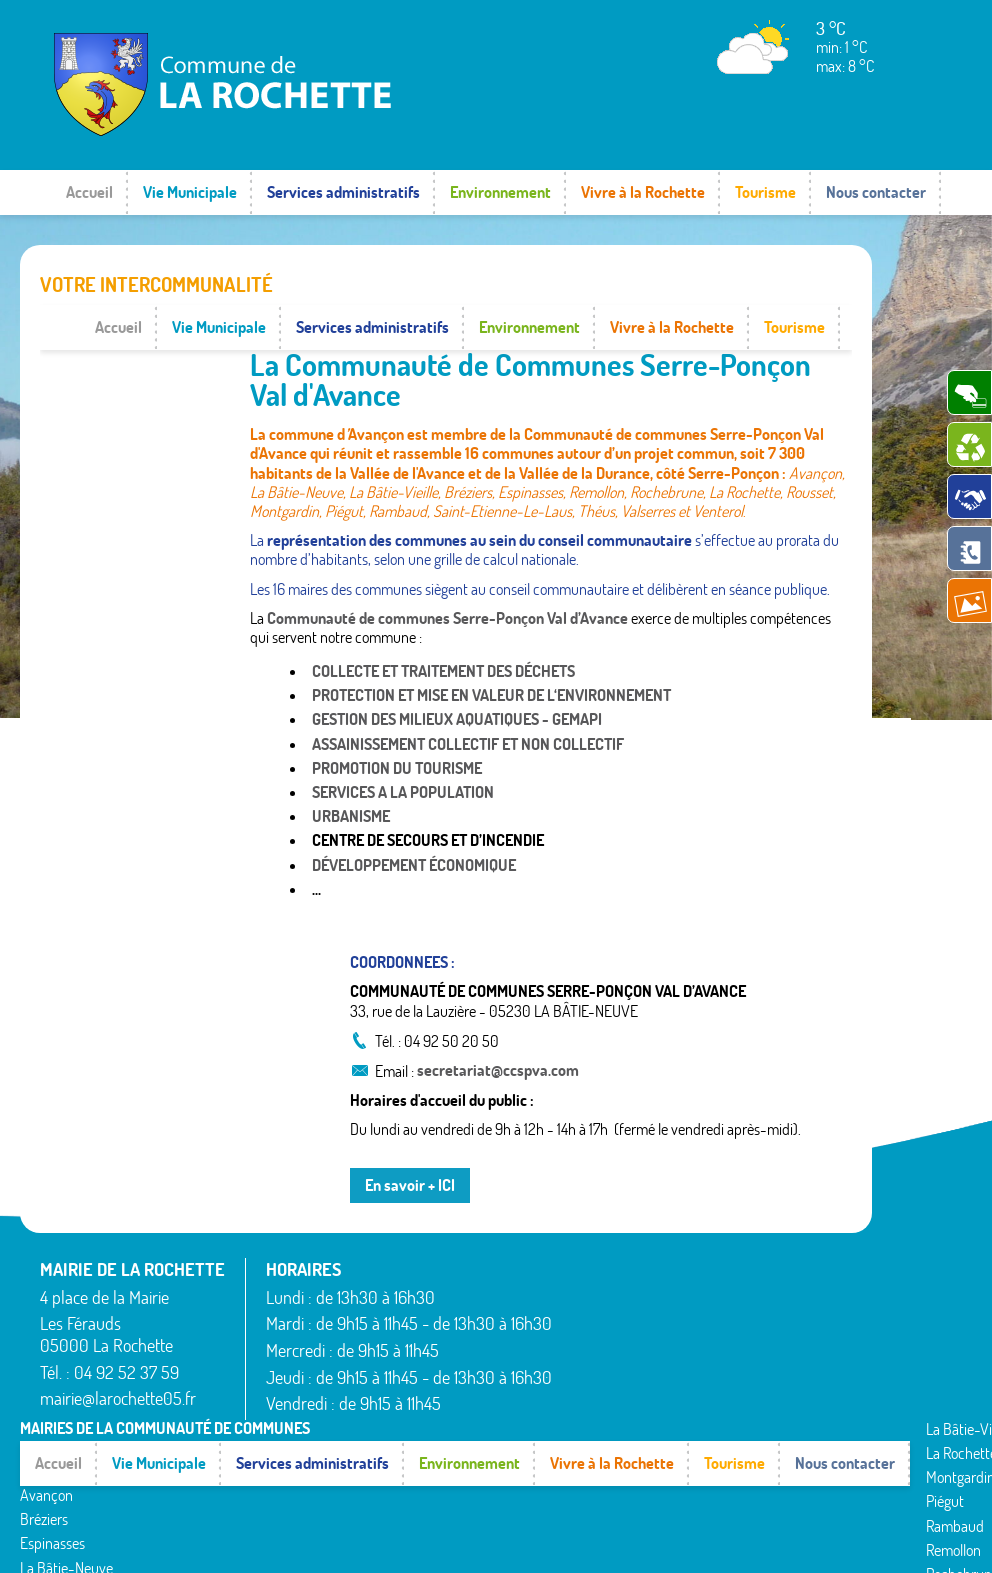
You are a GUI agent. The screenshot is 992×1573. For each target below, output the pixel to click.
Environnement (500, 192)
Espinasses (52, 1469)
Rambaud (338, 1456)
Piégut (328, 1432)
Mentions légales (664, 1538)
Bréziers (44, 1445)
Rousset (622, 1384)
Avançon (46, 1421)
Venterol (624, 1480)
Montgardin (343, 1408)
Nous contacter (876, 192)
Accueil (89, 192)
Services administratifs (343, 192)
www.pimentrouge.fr (800, 1538)
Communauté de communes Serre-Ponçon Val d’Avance (447, 573)
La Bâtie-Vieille (64, 1517)
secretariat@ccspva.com (498, 1025)
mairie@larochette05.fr (118, 1353)
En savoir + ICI (410, 1140)
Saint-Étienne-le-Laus (666, 1408)
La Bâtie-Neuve (66, 1493)
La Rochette (344, 1384)
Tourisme (765, 192)
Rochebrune (345, 1505)
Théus (617, 1432)
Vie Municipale (190, 192)
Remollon (336, 1480)
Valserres (626, 1456)
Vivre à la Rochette (643, 192)
